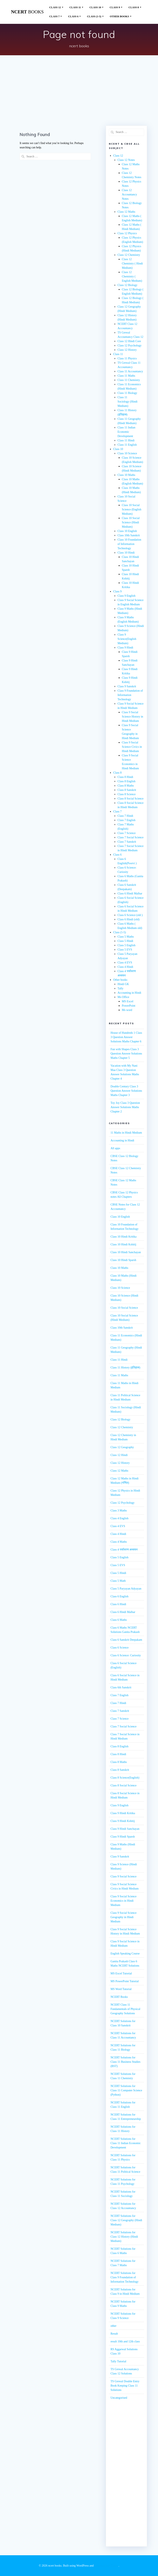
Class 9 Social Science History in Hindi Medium (132, 716)
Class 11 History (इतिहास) (125, 1367)
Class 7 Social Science (130, 837)
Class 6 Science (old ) (130, 915)
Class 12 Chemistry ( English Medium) (132, 276)
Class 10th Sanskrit (128, 535)
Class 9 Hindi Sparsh (122, 1836)
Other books (119, 16)
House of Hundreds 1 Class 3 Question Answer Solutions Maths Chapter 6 (126, 1037)
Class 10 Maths (126, 474)
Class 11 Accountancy (130, 371)
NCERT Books (119, 1996)
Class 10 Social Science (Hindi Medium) (130, 522)
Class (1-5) (94, 16)
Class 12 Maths (126, 211)
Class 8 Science (126, 794)
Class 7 (54, 16)
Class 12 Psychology (129, 345)
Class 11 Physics (127, 358)
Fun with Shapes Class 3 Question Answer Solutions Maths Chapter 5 (126, 1053)
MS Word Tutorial (120, 1989)
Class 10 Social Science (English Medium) (131, 509)
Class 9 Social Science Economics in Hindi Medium (123, 1901)
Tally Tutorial (118, 2361)
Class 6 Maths (118, 1619)
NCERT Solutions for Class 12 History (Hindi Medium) (124, 2237)
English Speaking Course (125, 1953)
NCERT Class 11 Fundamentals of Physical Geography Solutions (125, 2009)
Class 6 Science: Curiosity (125, 1655)
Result (114, 2333)
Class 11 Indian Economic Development (126, 432)
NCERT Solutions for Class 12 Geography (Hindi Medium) (126, 2220)
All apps (115, 1148)
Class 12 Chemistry (128, 254)
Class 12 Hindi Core (129, 341)
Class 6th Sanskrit (120, 1687)
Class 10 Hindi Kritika (123, 1236)
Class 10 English (127, 531)
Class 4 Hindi (125, 966)
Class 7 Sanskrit (126, 841)
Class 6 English (119, 1596)
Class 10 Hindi (126, 552)
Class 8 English (126, 781)
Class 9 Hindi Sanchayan (124, 1828)
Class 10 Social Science (124, 1307)
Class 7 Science (126, 833)
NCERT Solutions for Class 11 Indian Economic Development (125, 2143)
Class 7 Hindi (125, 815)
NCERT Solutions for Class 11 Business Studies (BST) (125, 2062)
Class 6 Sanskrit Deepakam (126, 1639)
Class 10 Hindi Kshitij (123, 1244)
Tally (120, 988)
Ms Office (123, 997)
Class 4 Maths (118, 1541)
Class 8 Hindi (125, 777)
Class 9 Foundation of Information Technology (130, 695)
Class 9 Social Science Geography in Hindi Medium (123, 1917)
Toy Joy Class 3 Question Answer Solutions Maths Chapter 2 (125, 1107)
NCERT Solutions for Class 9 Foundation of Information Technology (124, 2277)
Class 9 (115, 7)
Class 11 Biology (127, 393)
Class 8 (134, 7)
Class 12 (55, 7)
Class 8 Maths (125, 785)
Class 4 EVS (124, 962)
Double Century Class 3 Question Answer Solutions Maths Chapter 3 (126, 1091)
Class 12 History (127, 349)
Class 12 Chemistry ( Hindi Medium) (132, 263)
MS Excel (127, 1001)
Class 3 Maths (118, 1510)
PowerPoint (128, 1005)
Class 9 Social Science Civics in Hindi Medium (132, 747)
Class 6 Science (119, 1647)
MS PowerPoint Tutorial (124, 1981)
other (113, 2325)
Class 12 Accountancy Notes (129, 194)
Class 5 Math (118, 1580)
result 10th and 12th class (125, 2341)
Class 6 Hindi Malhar (129, 893)
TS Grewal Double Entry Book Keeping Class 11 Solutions (124, 2385)
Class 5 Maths (125, 936)
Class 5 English (126, 945)
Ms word (127, 1010)
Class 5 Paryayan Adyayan (125, 1588)
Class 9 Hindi (125, 647)
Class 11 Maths (126, 375)
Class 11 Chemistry (128, 380)
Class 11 (75, 7)
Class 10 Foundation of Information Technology (129, 544)
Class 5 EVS (124, 949)
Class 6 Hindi (118, 1604)
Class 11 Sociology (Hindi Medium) (127, 401)
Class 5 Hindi (125, 940)
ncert (27, 12)
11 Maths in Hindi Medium (126, 1132)
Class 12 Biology (127, 285)
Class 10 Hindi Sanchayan (125, 1252)
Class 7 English (126, 820)
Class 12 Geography (122, 1447)
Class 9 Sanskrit (126, 686)
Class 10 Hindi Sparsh (123, 1260)
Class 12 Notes (126, 160)
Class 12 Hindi (119, 1455)
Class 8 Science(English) (124, 1777)
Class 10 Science (127, 453)
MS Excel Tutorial (121, 1973)
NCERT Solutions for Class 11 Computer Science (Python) (126, 2090)
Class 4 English (119, 1518)
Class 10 (95, 7)
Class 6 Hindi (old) (128, 919)
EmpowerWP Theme (106, 2565)
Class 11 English (127, 444)
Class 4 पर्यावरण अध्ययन (124, 1549)
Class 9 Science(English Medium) (126, 639)
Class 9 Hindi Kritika (122, 1813)
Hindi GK (123, 984)
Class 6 (73, 16)
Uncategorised (118, 2397)
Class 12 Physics (127, 233)
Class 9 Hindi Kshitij (122, 1821)
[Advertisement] (79, 94)
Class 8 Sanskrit (126, 789)
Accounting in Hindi (129, 992)
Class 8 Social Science (130, 798)
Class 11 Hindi (126, 440)
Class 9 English (126, 595)
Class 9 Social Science (123, 1876)
